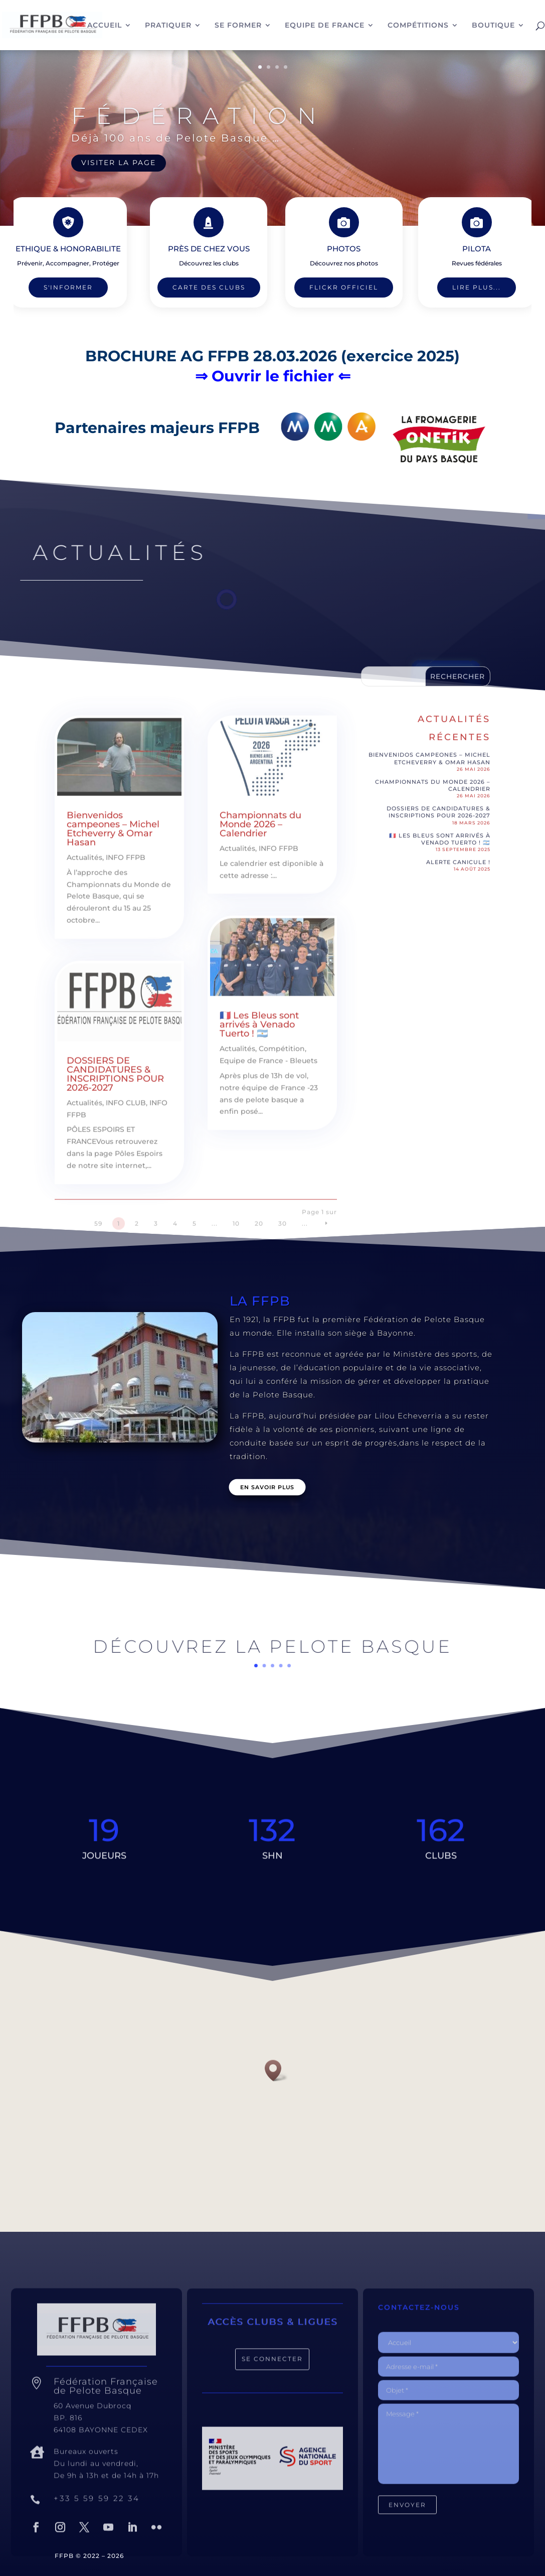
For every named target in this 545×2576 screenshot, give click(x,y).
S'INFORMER (83, 288)
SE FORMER (238, 26)
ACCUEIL (104, 26)
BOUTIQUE (493, 26)
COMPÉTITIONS (418, 26)
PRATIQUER (168, 26)
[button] (276, 2070)
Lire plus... (461, 288)
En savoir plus (267, 1487)
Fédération (198, 115)
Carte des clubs (208, 288)
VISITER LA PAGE (118, 162)
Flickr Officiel (328, 288)
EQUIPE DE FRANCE (325, 26)
